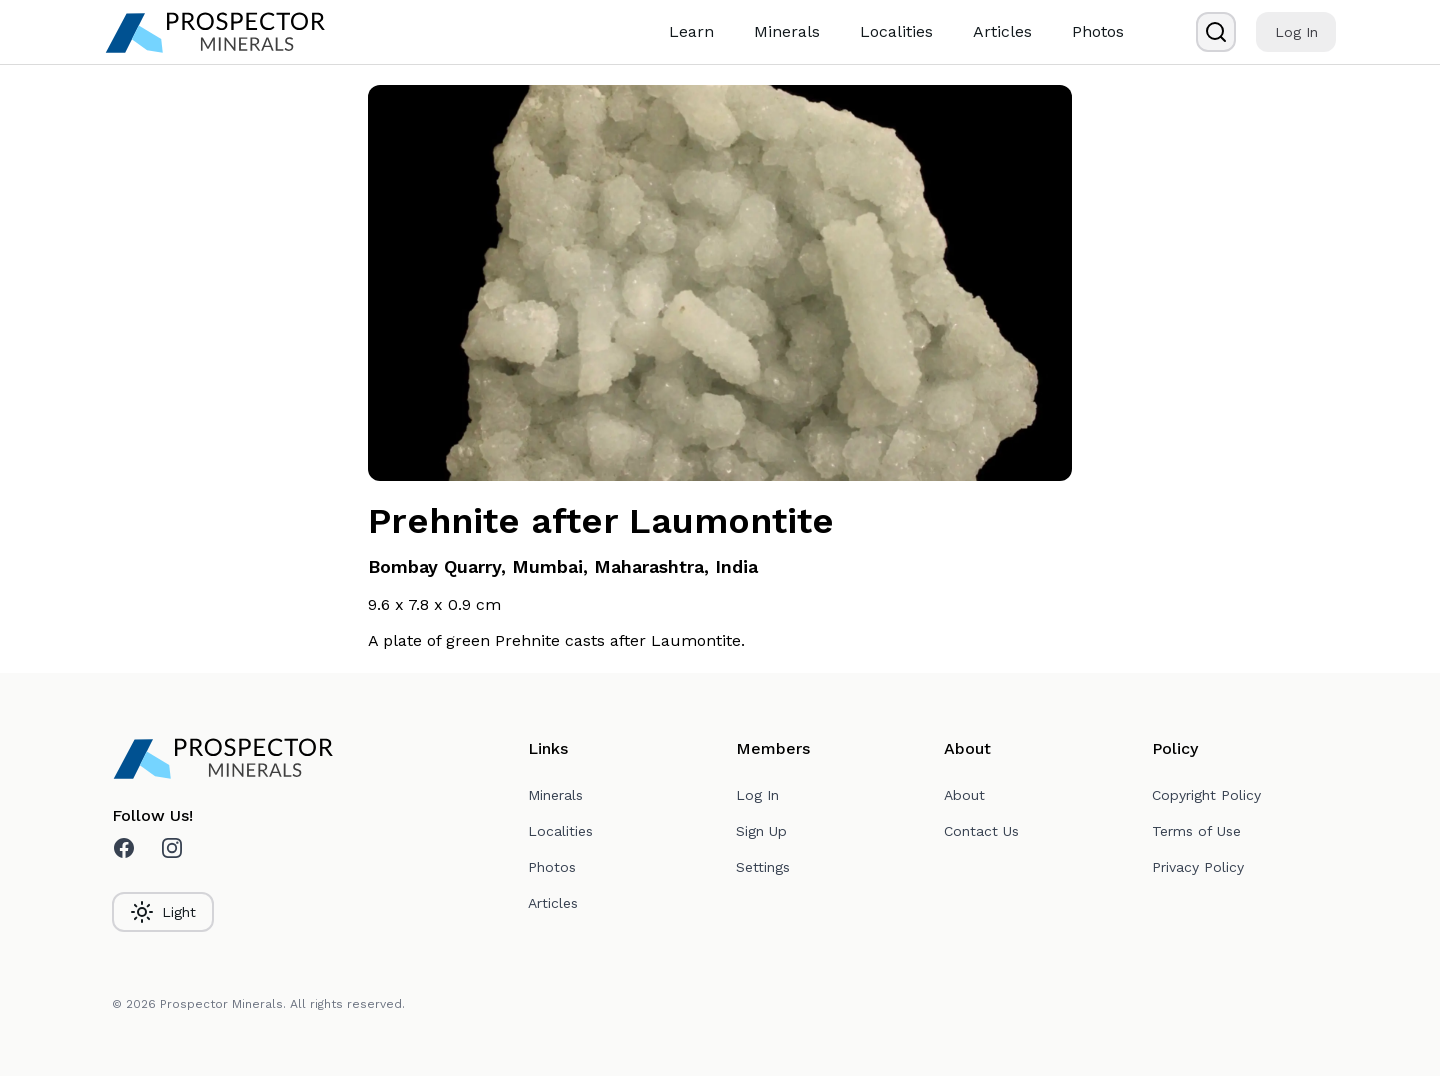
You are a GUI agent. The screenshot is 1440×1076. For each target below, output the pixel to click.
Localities (560, 831)
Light (163, 912)
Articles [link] (1002, 31)
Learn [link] (691, 31)
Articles (553, 903)
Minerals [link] (787, 31)
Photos (552, 867)
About (964, 795)
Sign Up (761, 831)
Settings (763, 867)
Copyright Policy (1206, 795)
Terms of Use (1196, 831)
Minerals (555, 795)
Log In (1296, 32)
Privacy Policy (1198, 867)
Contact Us (981, 831)
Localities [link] (896, 31)
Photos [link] (1098, 31)
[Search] (1216, 32)
